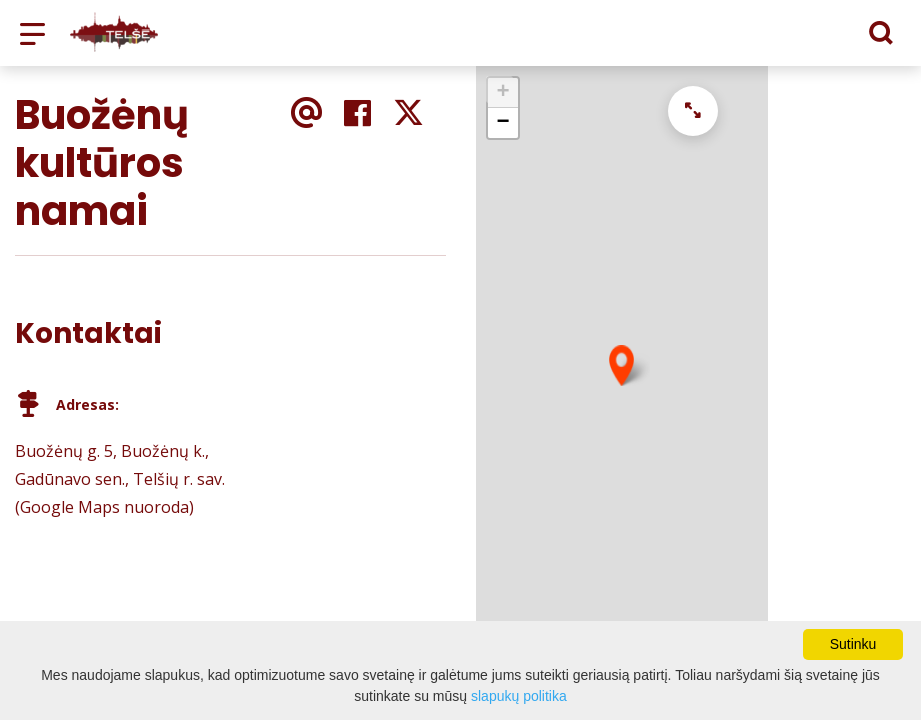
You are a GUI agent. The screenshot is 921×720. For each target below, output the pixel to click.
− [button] (502, 123)
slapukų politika (519, 696)
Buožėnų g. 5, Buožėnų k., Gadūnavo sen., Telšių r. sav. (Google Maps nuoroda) (120, 479)
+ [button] (502, 93)
